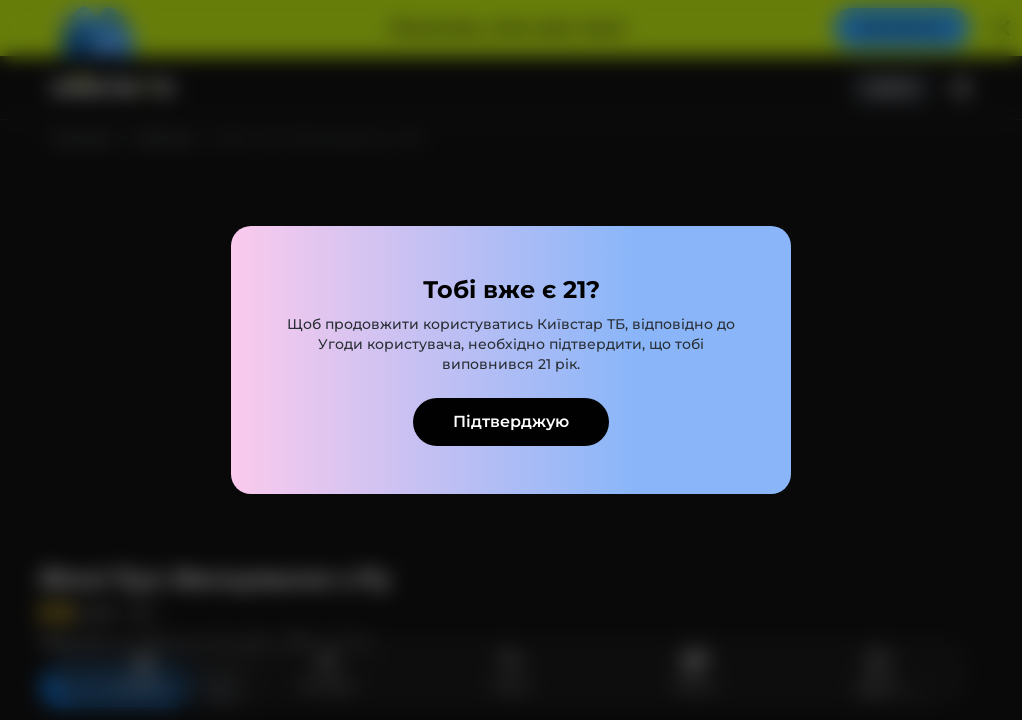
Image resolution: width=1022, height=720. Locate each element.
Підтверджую (511, 421)
